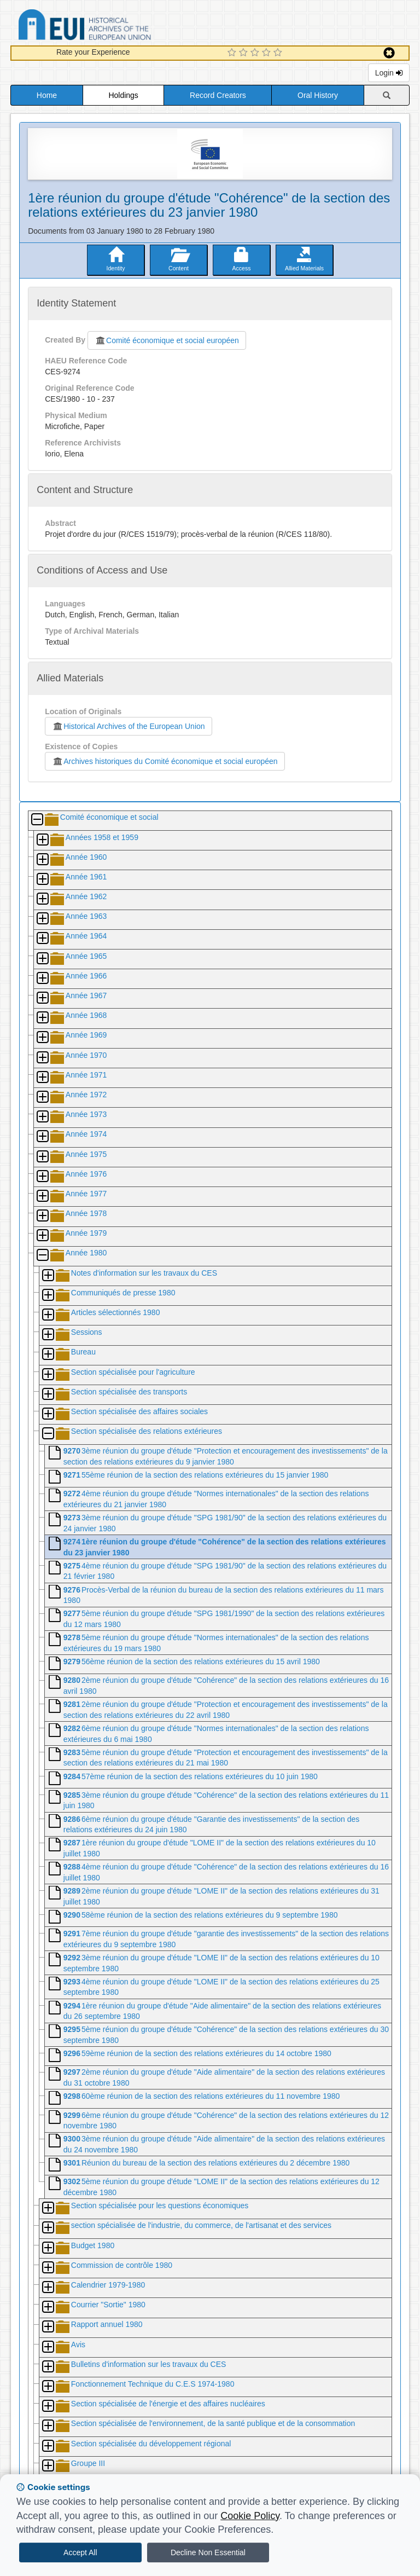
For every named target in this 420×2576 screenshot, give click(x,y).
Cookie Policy (249, 2515)
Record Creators (218, 95)
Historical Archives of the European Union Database (115, 26)
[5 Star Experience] (279, 53)
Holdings (123, 95)
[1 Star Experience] (233, 53)
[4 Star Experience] (267, 53)
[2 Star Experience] (244, 53)
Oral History (318, 95)
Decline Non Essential (208, 2552)
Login (388, 72)
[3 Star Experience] (256, 53)
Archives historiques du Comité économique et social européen (164, 761)
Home (47, 95)
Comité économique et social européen (167, 340)
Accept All (80, 2552)
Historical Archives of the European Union (128, 726)
